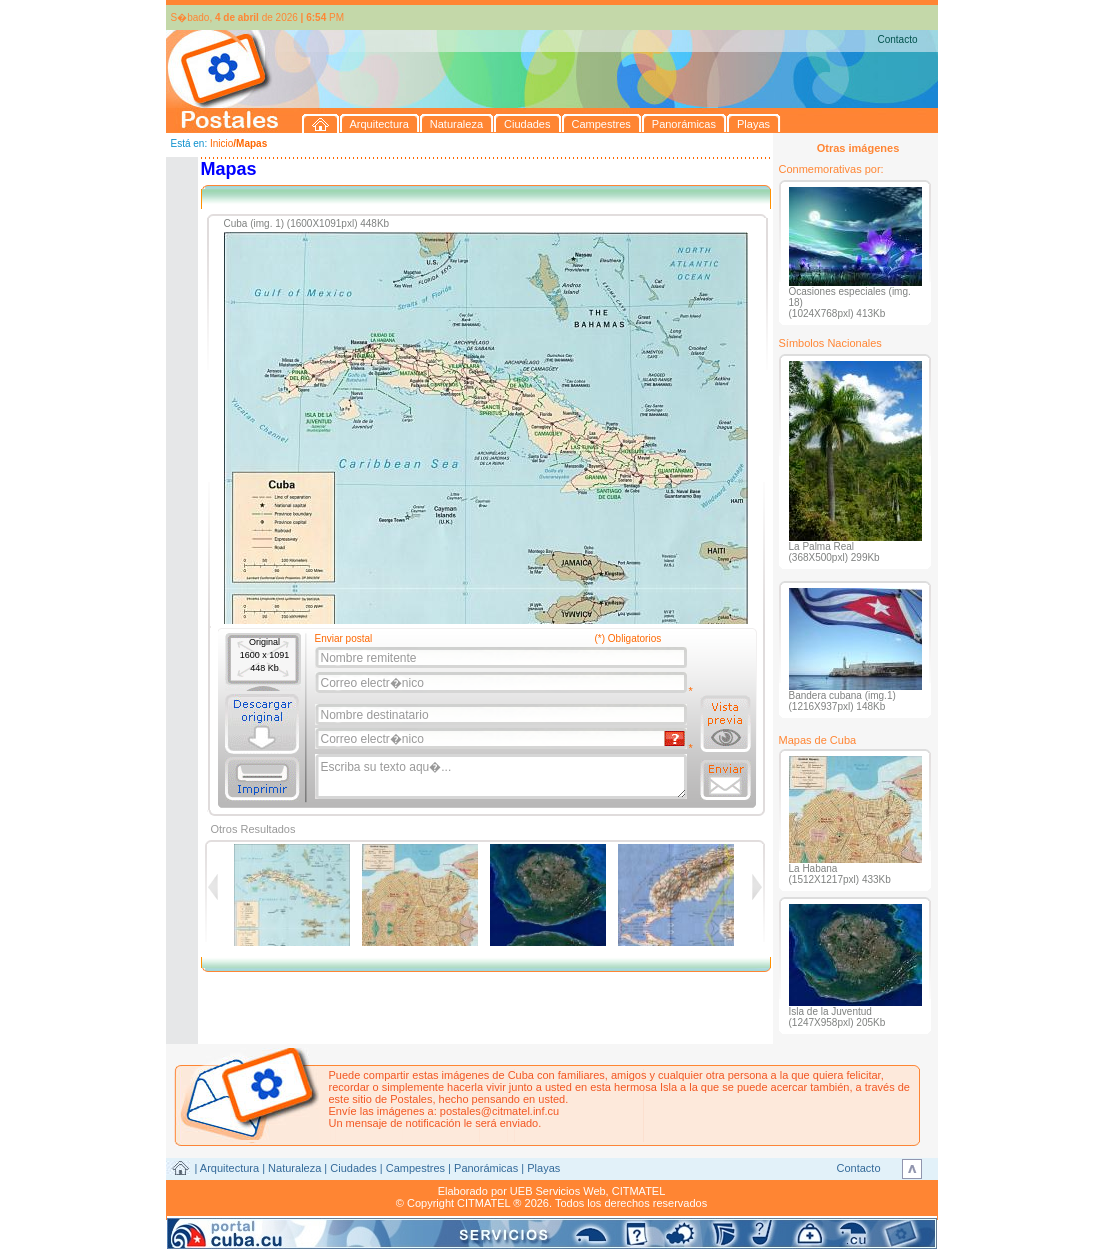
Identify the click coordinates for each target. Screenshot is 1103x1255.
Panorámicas (486, 1168)
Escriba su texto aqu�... (502, 777)
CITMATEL (639, 1191)
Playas (543, 1168)
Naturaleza (294, 1168)
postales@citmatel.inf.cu (499, 1111)
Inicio (221, 143)
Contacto (897, 39)
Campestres (415, 1168)
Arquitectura (229, 1168)
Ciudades (353, 1168)
